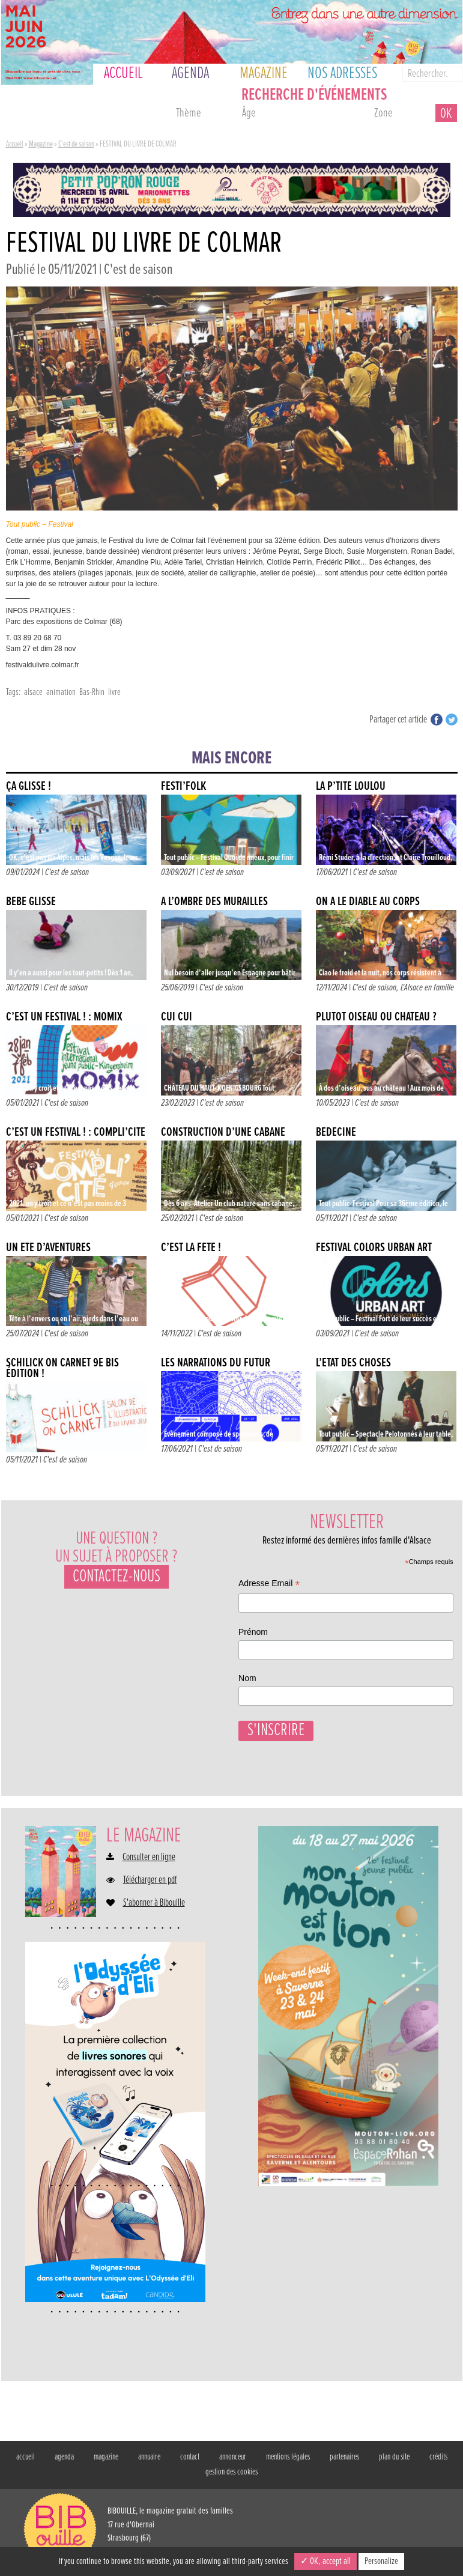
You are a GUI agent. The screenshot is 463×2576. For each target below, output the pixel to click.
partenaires (344, 2455)
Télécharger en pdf (150, 1878)
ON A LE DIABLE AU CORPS (368, 902)
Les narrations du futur (215, 1363)
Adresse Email (269, 1585)
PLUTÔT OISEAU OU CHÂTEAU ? (376, 1017)
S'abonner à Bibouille (154, 1901)
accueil (25, 2455)
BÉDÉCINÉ (336, 1132)
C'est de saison (76, 144)
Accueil (14, 144)
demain (84, 115)
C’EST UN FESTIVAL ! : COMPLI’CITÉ (75, 1132)
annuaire (149, 2455)
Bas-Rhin (91, 692)
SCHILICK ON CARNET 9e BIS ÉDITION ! (62, 1368)
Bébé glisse (31, 902)
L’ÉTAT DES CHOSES (353, 1363)
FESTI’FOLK (183, 786)
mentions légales (288, 2455)
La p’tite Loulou (351, 786)
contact (189, 2455)
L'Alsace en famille (427, 987)
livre (114, 692)
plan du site (394, 2455)
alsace (33, 692)
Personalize (381, 2561)
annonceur (232, 2455)
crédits (438, 2455)
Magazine (41, 144)
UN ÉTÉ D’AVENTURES (48, 1248)
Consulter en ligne (149, 1855)
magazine (106, 2455)
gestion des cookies (231, 2470)
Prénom (253, 1632)
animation (61, 692)
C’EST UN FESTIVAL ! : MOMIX (64, 1017)
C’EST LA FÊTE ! (191, 1248)
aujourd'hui (35, 115)
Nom (247, 1678)
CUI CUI (176, 1017)
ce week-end (132, 115)
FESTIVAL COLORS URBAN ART (374, 1248)
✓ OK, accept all (325, 2561)
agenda (64, 2455)
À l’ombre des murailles (214, 902)
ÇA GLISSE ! (28, 786)
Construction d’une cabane (223, 1132)
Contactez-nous (116, 1577)
